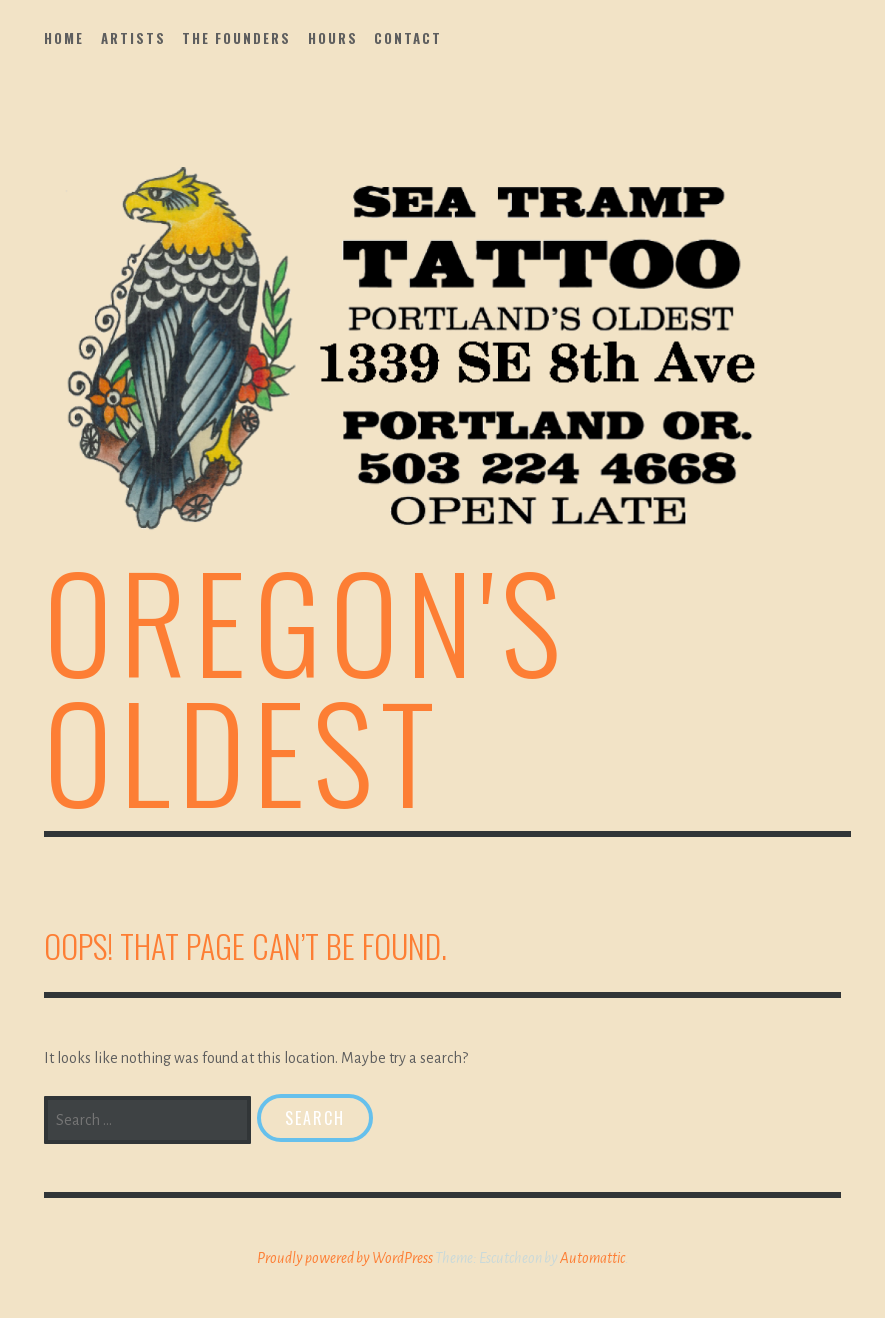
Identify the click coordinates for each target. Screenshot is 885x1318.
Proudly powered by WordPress (345, 1258)
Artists (133, 38)
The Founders (236, 38)
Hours (333, 38)
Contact (408, 38)
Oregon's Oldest (306, 684)
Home (64, 38)
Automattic (592, 1258)
